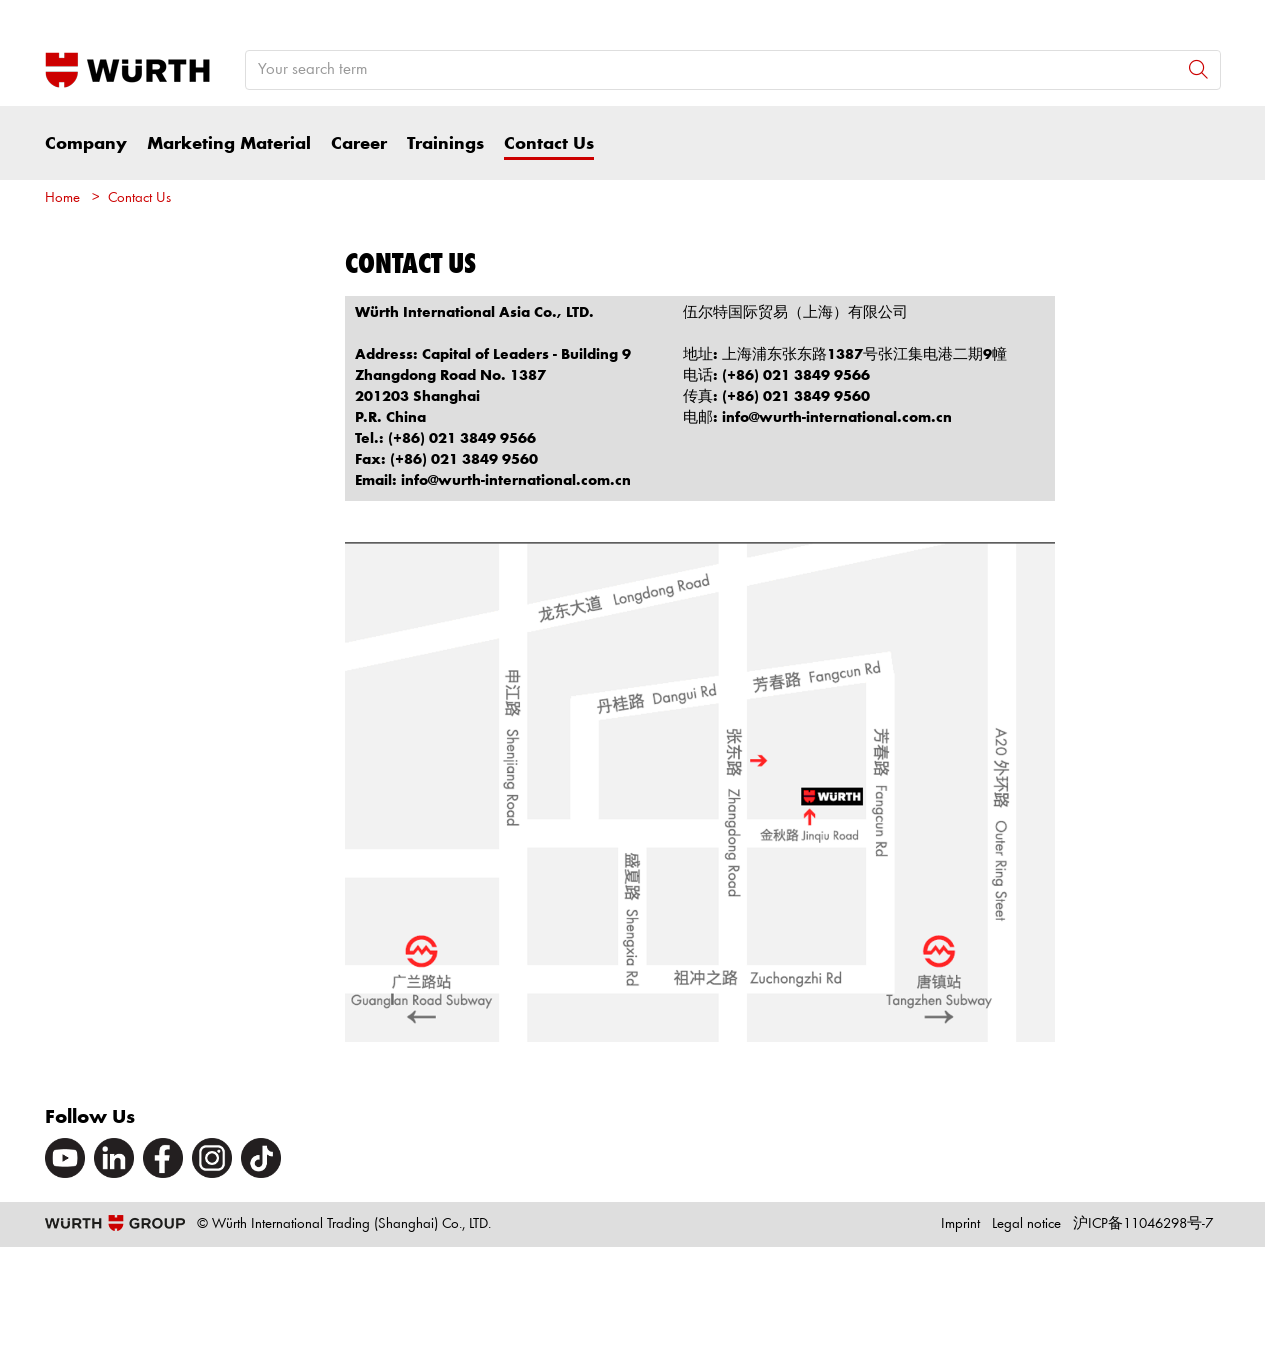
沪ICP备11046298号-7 (1143, 1224)
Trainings (445, 144)
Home (62, 198)
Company (86, 144)
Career (359, 144)
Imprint (960, 1224)
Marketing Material (229, 144)
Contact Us (549, 144)
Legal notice (1026, 1224)
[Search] (1198, 69)
